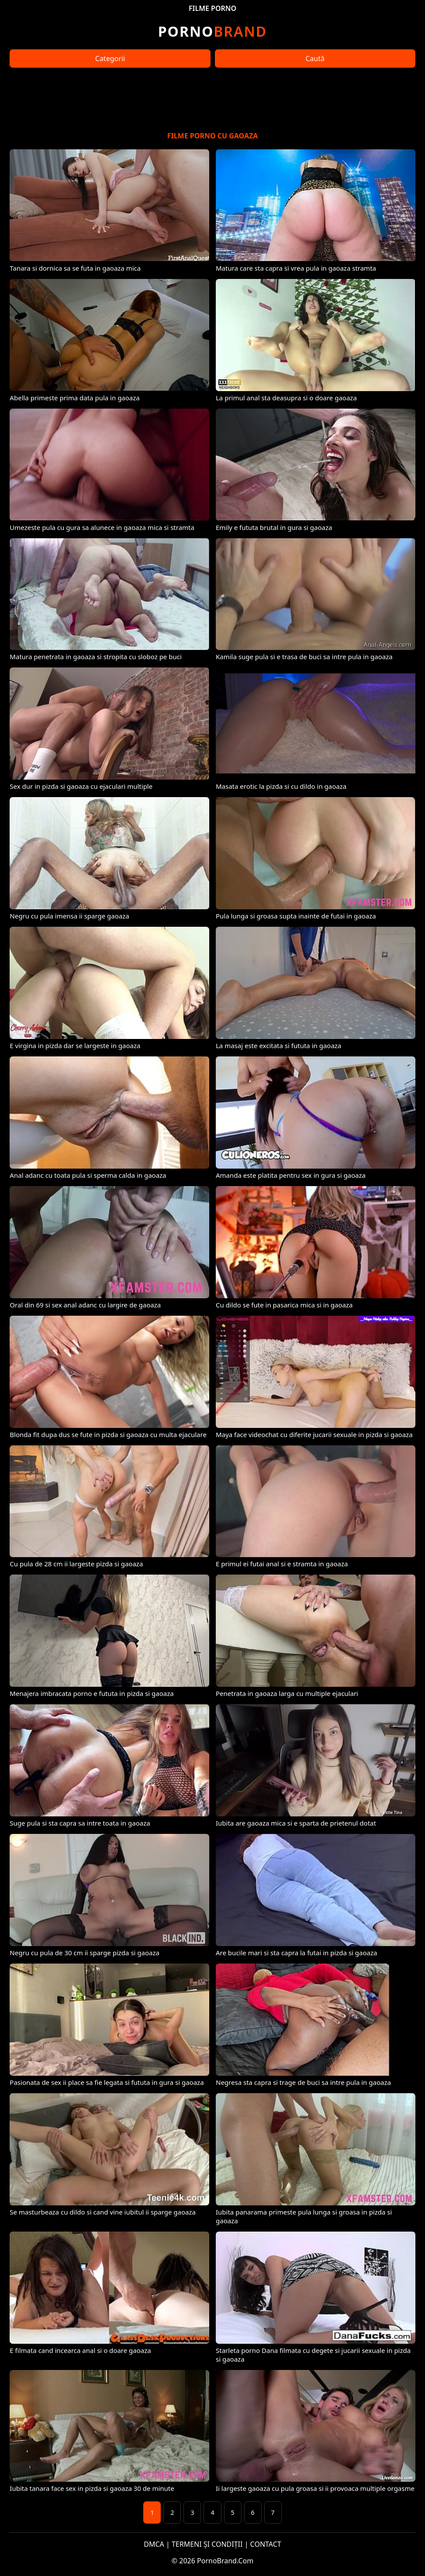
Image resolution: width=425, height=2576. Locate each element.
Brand (212, 31)
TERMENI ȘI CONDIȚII (207, 2544)
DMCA (154, 2544)
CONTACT (265, 2544)
